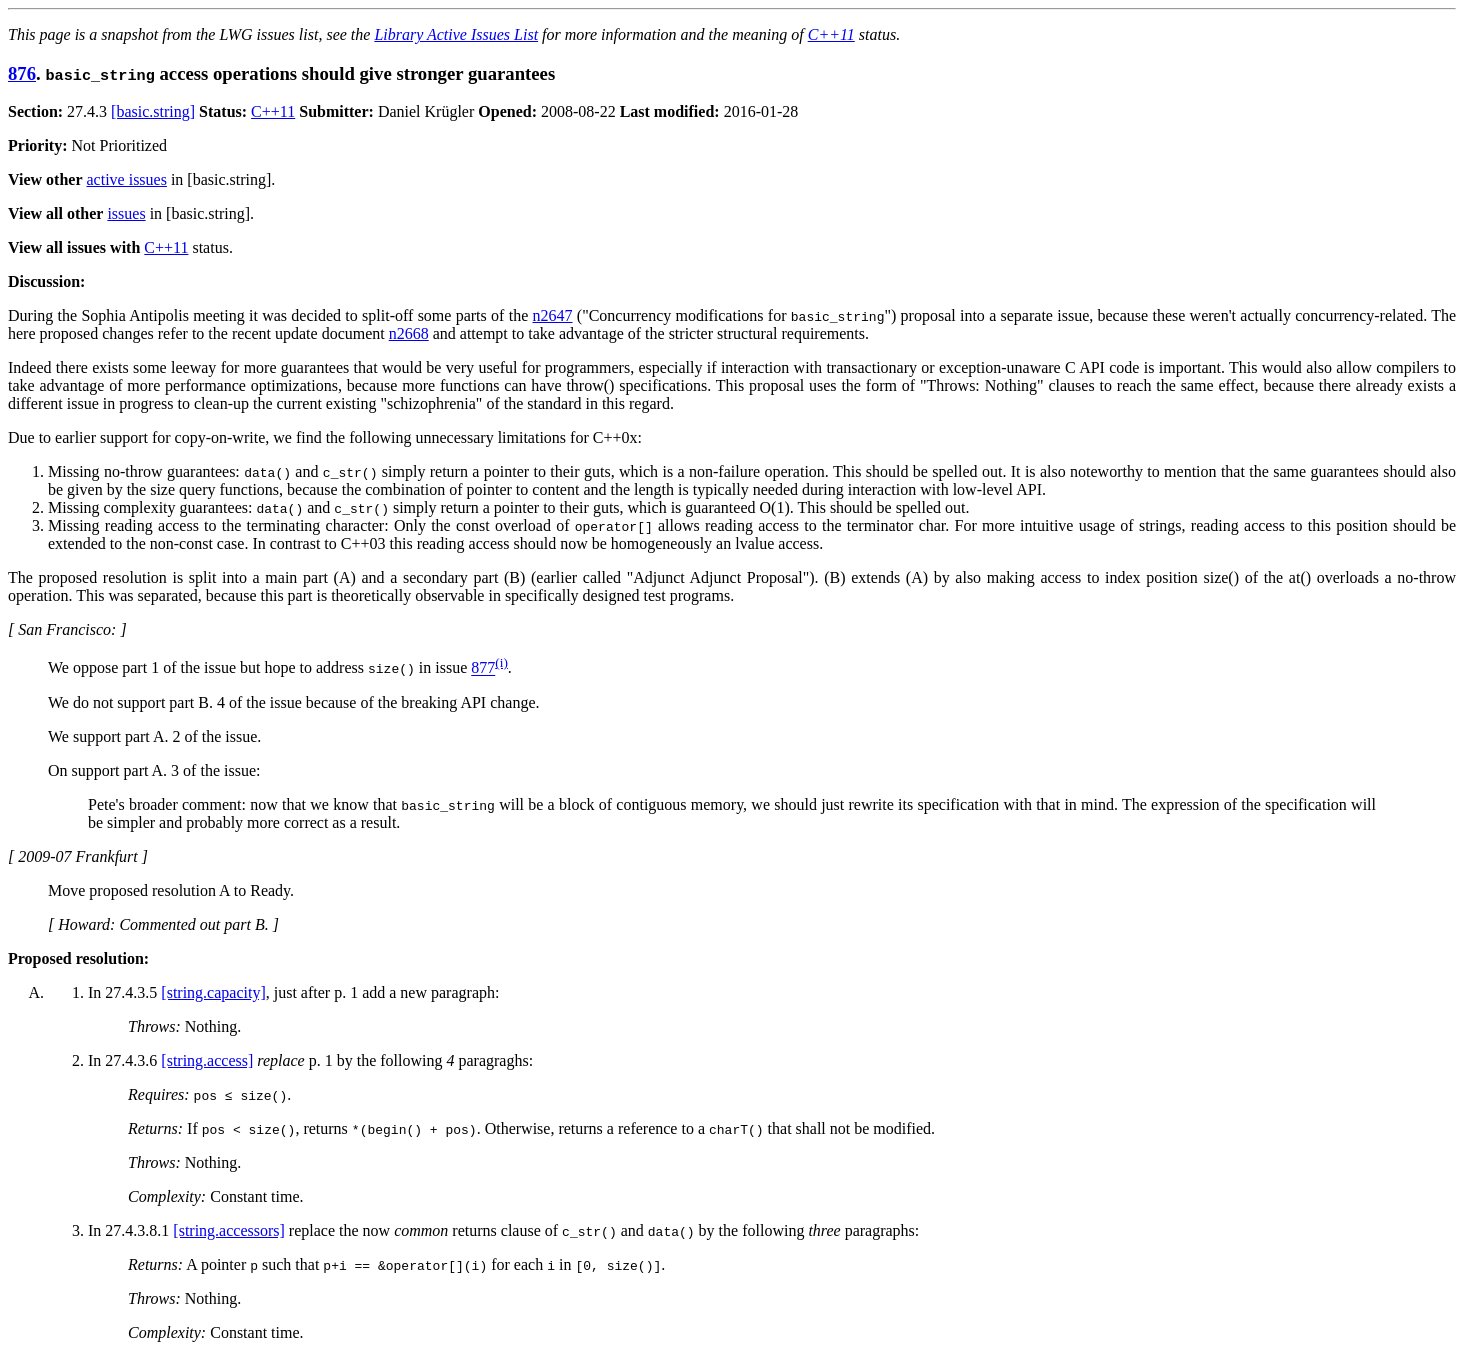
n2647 (553, 315)
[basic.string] (153, 111)
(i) (501, 662)
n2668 (409, 333)
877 (483, 668)
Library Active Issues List (456, 34)
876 (22, 73)
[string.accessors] (229, 1230)
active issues (127, 179)
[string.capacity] (213, 992)
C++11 (831, 34)
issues (126, 213)
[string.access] (207, 1060)
